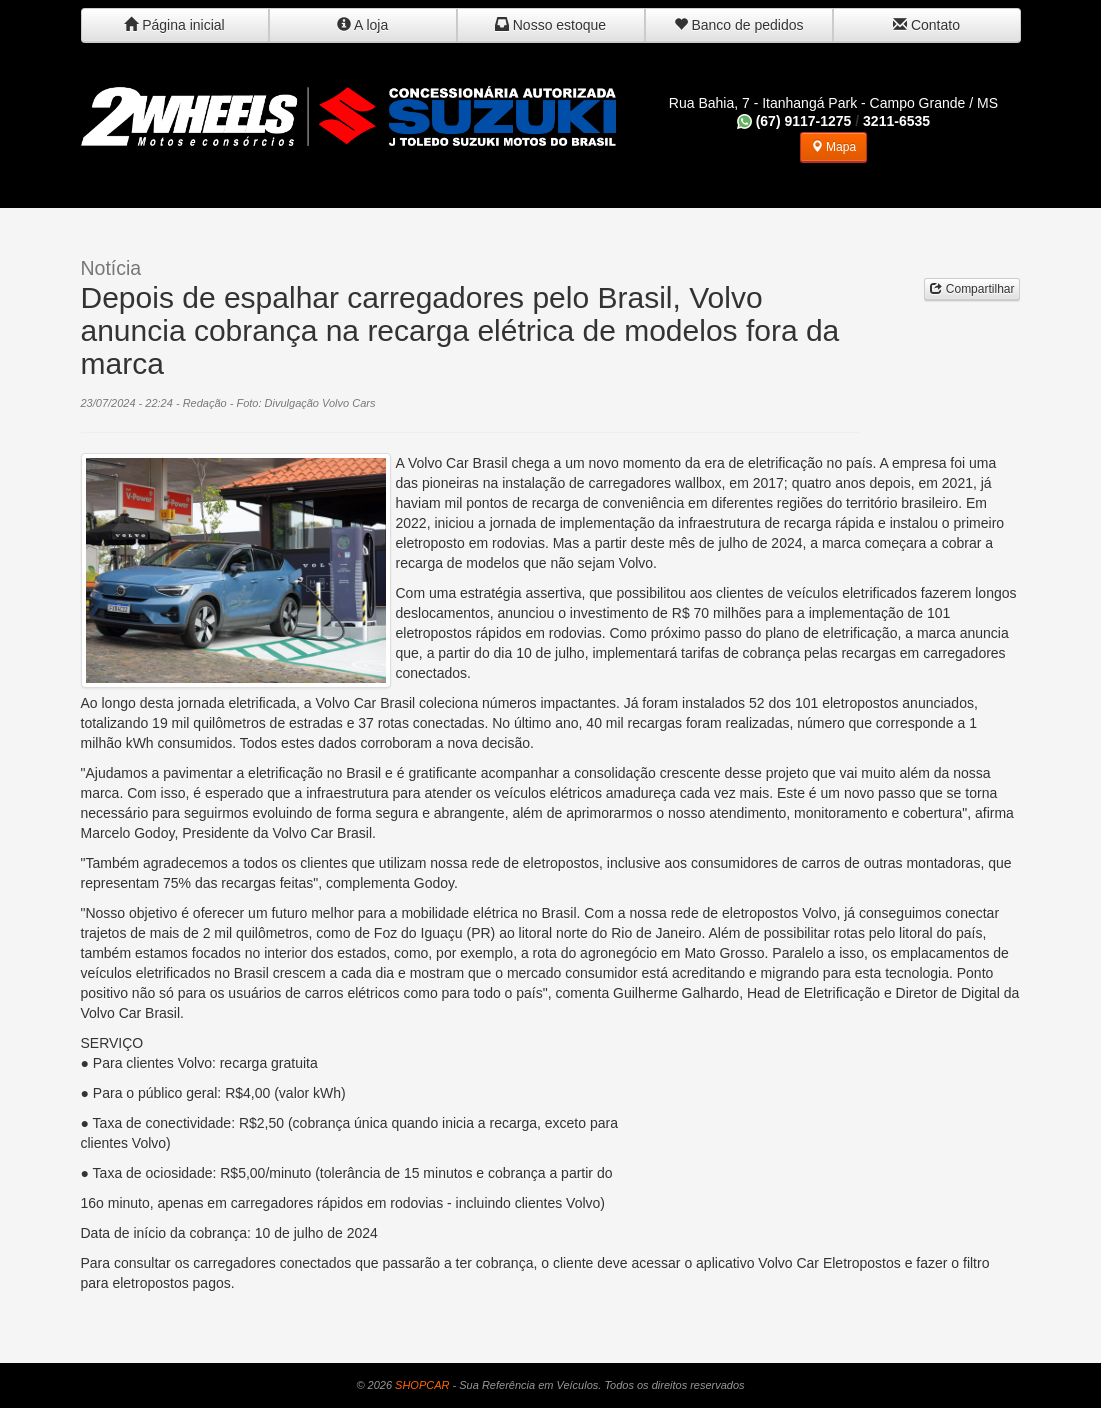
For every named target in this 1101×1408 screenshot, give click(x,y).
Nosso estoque (550, 25)
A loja (362, 25)
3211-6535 (896, 121)
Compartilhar (972, 289)
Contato (926, 25)
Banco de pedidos (739, 25)
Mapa (833, 147)
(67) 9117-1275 (794, 121)
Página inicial (174, 25)
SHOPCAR (422, 1385)
